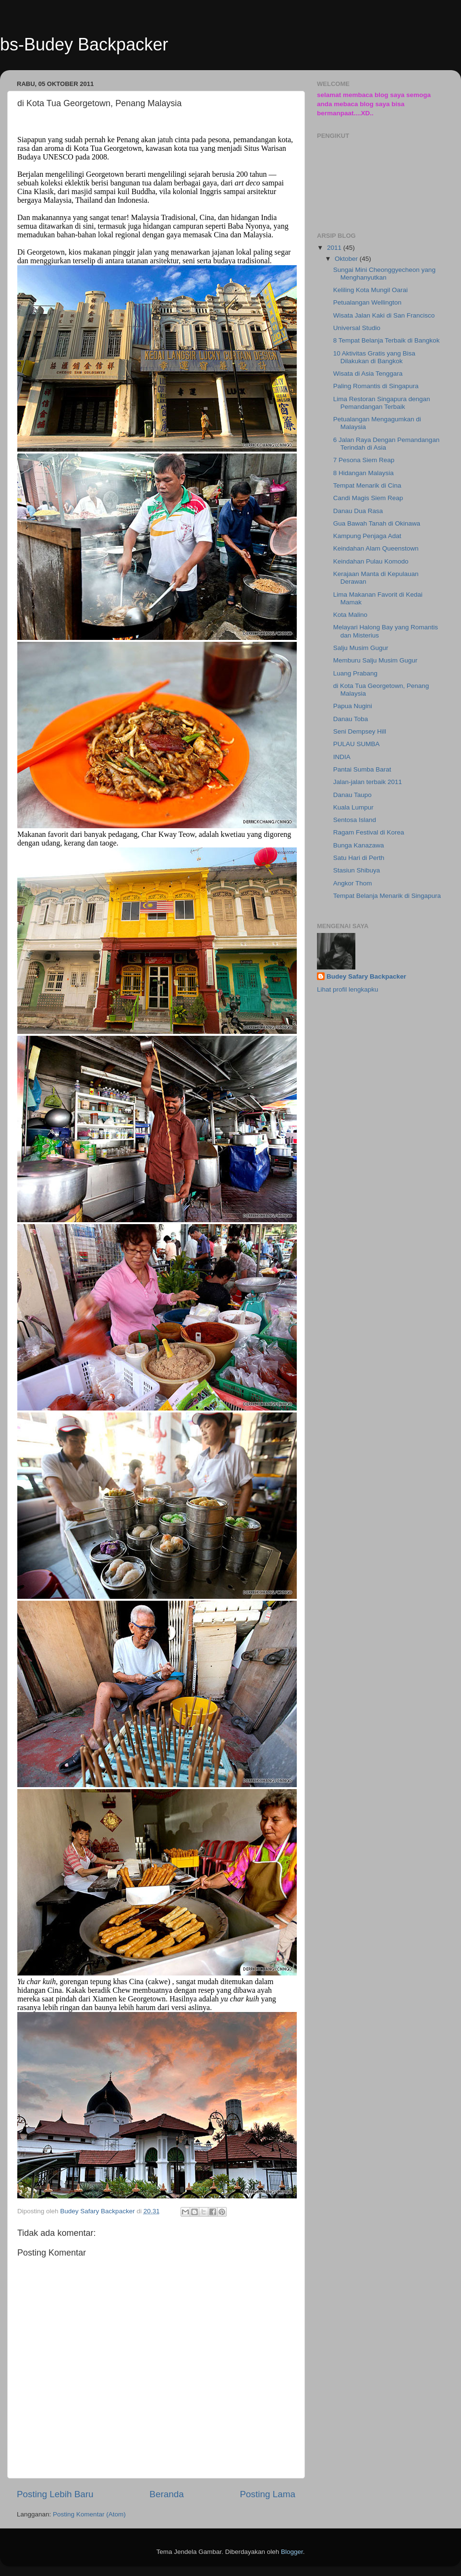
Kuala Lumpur (353, 807)
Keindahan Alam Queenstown (376, 548)
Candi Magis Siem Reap (368, 498)
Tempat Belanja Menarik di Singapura (387, 895)
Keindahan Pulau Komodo (371, 561)
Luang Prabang (355, 673)
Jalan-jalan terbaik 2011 (367, 781)
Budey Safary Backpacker (366, 976)
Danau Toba (350, 719)
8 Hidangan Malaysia (363, 473)
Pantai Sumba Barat (362, 769)
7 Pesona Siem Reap (364, 460)
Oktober (347, 258)
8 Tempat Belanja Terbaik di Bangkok (386, 340)
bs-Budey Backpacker (84, 44)
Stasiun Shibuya (356, 870)
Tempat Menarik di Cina (367, 485)
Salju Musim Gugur (360, 647)
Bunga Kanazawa (358, 845)
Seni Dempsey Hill (359, 731)
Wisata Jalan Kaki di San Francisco (384, 315)
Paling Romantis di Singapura (376, 386)
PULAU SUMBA (356, 744)
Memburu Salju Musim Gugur (375, 660)
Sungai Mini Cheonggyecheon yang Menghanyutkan (384, 273)
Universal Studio (356, 327)
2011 (335, 247)
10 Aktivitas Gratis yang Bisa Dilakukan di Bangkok (374, 357)
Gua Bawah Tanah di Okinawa (376, 523)
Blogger (292, 2551)
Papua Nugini (352, 706)
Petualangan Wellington (367, 302)
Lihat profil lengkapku (347, 989)
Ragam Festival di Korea (368, 832)
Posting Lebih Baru (55, 2494)
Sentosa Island (354, 819)
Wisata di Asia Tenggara (368, 373)
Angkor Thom (352, 883)
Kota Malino (350, 614)
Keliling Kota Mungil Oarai (370, 290)
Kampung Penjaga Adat (367, 536)
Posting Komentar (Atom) (89, 2514)
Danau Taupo (352, 794)
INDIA (342, 757)
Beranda (166, 2494)
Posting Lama (267, 2494)
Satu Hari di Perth (359, 857)
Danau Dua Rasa (358, 511)
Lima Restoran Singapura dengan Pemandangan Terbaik (381, 402)
